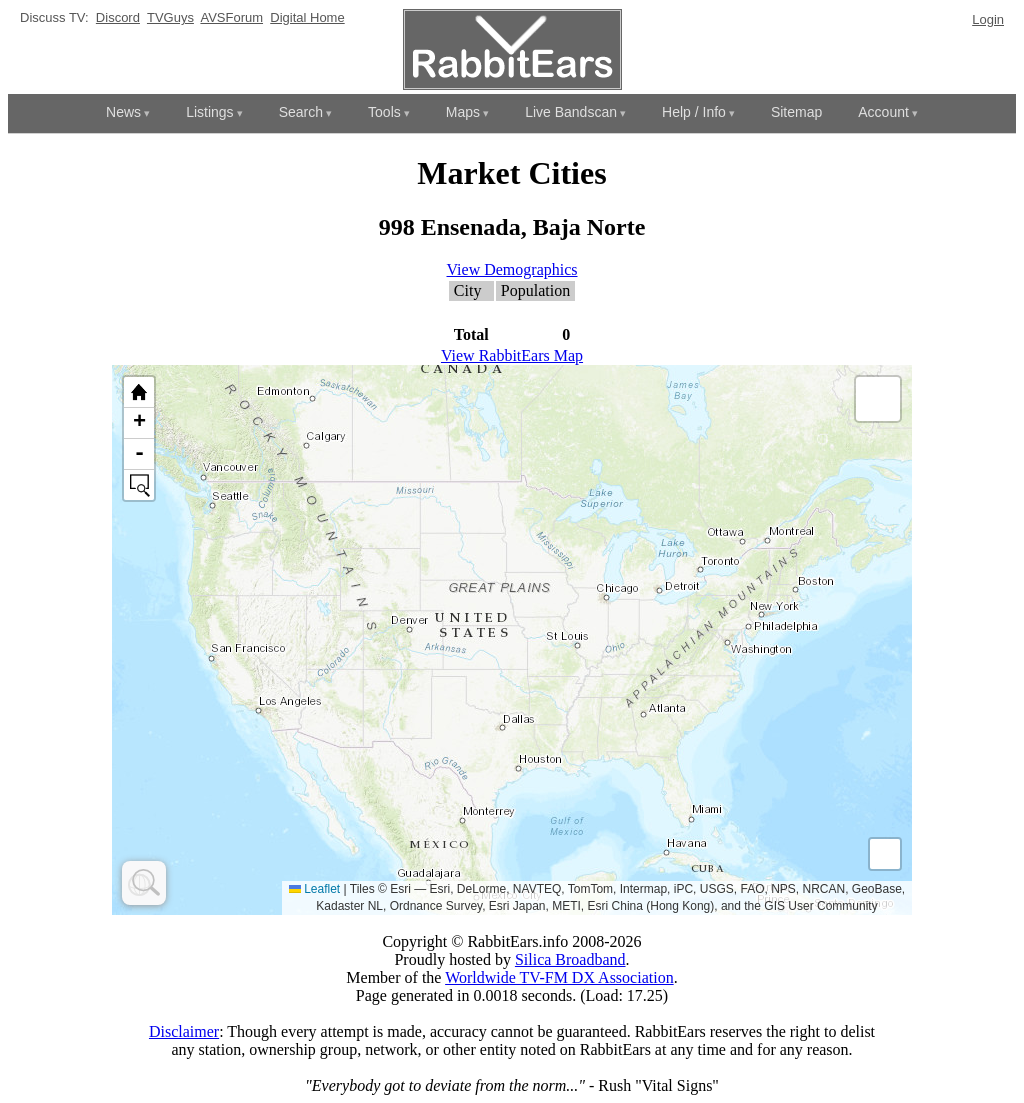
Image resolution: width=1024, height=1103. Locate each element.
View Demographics (512, 269)
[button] (878, 399)
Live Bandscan (571, 112)
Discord (118, 17)
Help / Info (694, 112)
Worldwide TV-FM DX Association (559, 977)
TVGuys (170, 17)
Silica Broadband (570, 959)
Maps (463, 112)
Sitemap (796, 112)
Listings (209, 112)
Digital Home (307, 17)
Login (988, 19)
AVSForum (231, 17)
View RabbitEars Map (512, 355)
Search (301, 112)
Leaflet (314, 889)
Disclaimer (184, 1031)
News (123, 112)
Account (883, 112)
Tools (384, 112)
